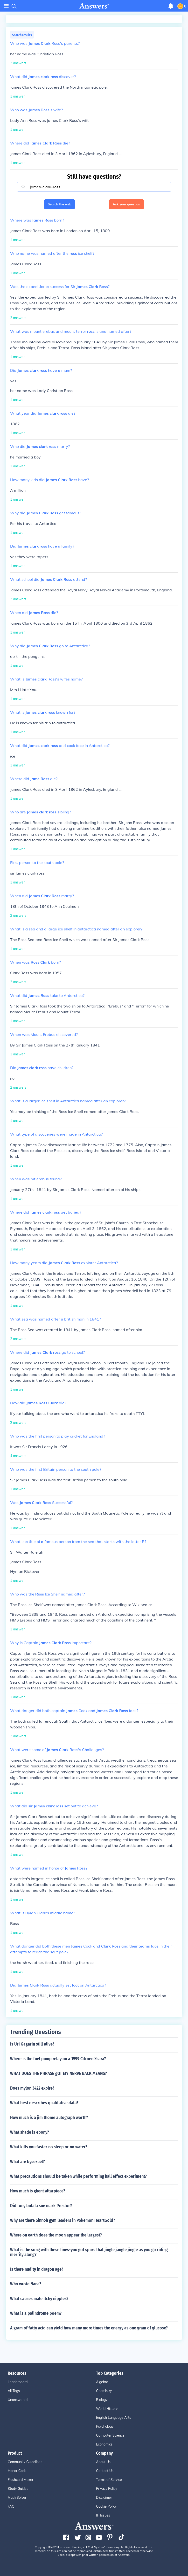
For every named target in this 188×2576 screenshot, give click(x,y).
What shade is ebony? (29, 2132)
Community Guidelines (25, 2462)
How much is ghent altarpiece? (37, 2191)
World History (107, 2408)
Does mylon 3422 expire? (32, 2088)
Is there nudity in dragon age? (36, 2269)
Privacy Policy (106, 2488)
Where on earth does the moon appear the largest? (56, 2235)
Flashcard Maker (20, 2480)
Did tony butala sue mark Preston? (41, 2205)
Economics (104, 2444)
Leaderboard (18, 2382)
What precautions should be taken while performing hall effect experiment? (78, 2176)
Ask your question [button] (126, 204)
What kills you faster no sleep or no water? (48, 2147)
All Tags (14, 2391)
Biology (101, 2400)
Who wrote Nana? (25, 2284)
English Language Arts (113, 2417)
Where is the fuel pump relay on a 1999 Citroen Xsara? (58, 2058)
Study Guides (18, 2488)
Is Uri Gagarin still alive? (32, 2044)
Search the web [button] (59, 204)
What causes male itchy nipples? (39, 2298)
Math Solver (17, 2497)
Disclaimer (104, 2497)
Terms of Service (109, 2480)
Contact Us (104, 2471)
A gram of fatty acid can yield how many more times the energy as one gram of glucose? (89, 2328)
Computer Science (110, 2435)
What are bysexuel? (27, 2161)
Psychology (104, 2426)
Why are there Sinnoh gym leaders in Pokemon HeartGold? (62, 2220)
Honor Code (17, 2471)
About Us (103, 2462)
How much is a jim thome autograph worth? (49, 2117)
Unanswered (18, 2400)
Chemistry (104, 2391)
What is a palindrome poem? (36, 2313)
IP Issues (103, 2515)
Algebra (102, 2382)
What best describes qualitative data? (44, 2102)
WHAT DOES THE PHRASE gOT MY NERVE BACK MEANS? (58, 2073)
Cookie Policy (106, 2506)
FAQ (11, 2506)
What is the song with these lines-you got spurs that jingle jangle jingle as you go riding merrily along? (89, 2252)
